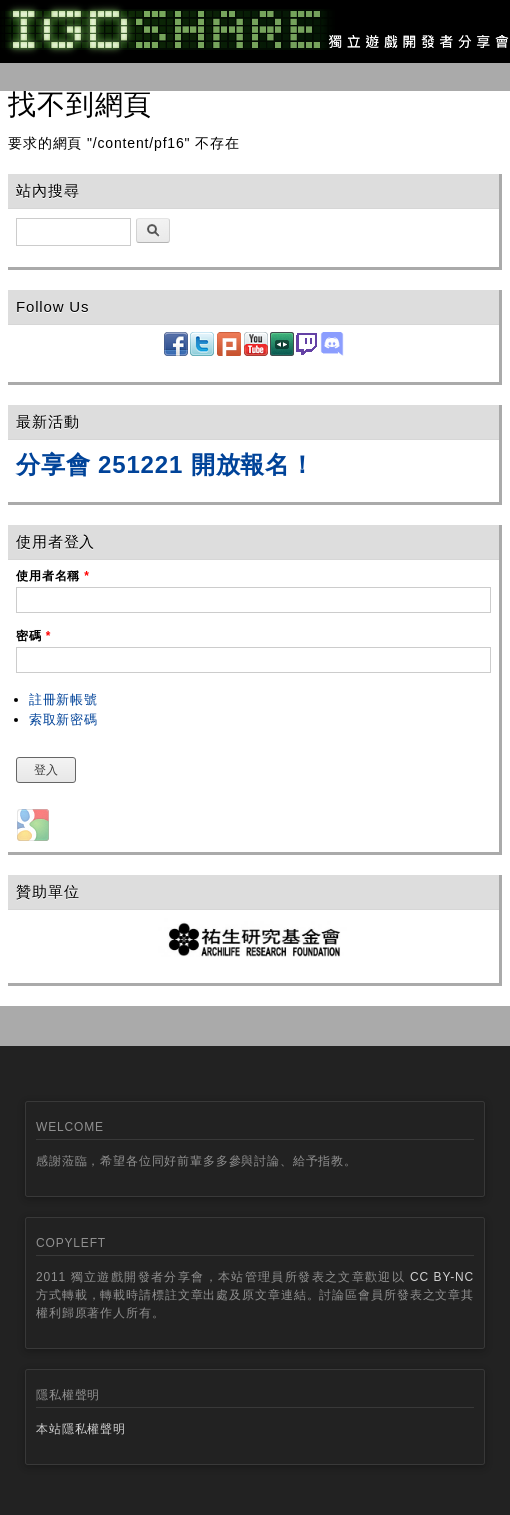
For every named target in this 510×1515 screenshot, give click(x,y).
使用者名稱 (53, 576)
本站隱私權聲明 (81, 1429)
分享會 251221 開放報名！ (165, 464)
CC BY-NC (442, 1277)
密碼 (33, 636)
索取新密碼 (63, 719)
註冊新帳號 (63, 699)
